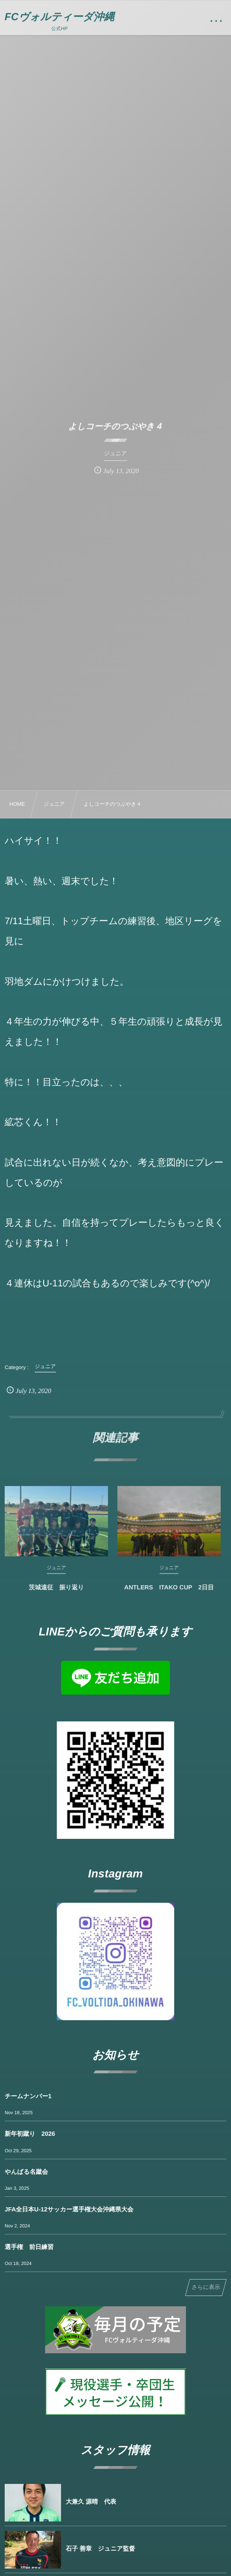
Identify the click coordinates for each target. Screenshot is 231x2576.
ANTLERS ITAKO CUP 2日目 (169, 1591)
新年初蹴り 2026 (30, 2133)
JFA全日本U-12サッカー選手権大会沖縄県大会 (69, 2209)
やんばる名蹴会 (26, 2171)
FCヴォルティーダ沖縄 (60, 17)
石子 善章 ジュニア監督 (100, 2548)
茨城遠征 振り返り (56, 1591)
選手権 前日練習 (29, 2246)
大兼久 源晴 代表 (91, 2501)
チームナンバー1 (28, 2096)
